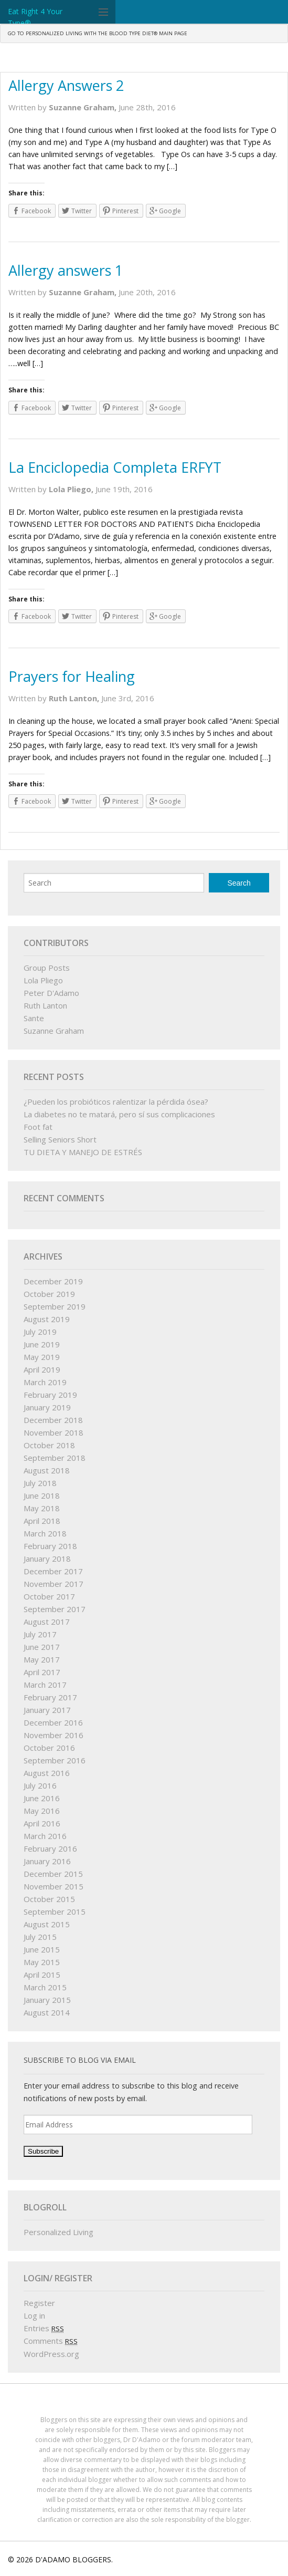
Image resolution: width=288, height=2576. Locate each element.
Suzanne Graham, (84, 107)
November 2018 (53, 1432)
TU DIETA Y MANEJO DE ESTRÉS (83, 1152)
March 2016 (45, 1836)
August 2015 (47, 1924)
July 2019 (40, 1331)
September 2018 (55, 1457)
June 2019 (42, 1344)
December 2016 (53, 1722)
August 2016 (47, 1773)
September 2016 (55, 1760)
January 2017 (47, 1710)
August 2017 (47, 1621)
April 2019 (42, 1369)
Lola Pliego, (72, 489)
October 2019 (49, 1294)
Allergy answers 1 (65, 270)
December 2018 (53, 1420)
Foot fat (38, 1126)
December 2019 (53, 1281)
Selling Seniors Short (60, 1139)
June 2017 (42, 1647)
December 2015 (53, 1873)
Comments (51, 2340)
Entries (44, 2328)
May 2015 (42, 1962)
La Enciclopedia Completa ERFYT (114, 467)
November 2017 (53, 1583)
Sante (34, 1018)
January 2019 (47, 1407)
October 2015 (49, 1899)
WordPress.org (51, 2354)
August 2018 (47, 1470)
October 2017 (49, 1596)
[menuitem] (97, 33)
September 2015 (55, 1911)
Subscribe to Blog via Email (80, 2060)
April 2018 (42, 1520)
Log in (34, 2315)
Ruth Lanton (45, 1005)
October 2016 (49, 1747)
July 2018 (40, 1483)
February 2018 (50, 1546)
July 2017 (40, 1634)
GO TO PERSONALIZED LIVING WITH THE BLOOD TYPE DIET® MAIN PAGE (97, 33)
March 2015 (45, 1987)
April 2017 (42, 1672)
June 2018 (42, 1495)
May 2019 (42, 1357)
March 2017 (45, 1684)
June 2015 (42, 1949)
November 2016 (53, 1735)
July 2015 (40, 1936)
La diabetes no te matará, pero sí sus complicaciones (119, 1114)
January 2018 (47, 1558)
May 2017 (42, 1659)
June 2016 (42, 1798)
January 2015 (47, 2000)
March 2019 (45, 1382)
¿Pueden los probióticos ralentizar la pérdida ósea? (116, 1101)
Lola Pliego (43, 980)
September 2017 (55, 1609)
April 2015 (42, 1974)
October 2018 (49, 1445)
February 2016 (50, 1848)
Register (39, 2303)
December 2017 (53, 1571)
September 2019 (55, 1306)
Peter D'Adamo (51, 993)
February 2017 (50, 1697)
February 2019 (50, 1394)
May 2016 (42, 1810)
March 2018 (45, 1533)
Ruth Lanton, (75, 698)
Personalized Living (58, 2232)
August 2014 (47, 2012)
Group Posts (47, 967)
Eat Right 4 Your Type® (35, 17)
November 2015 (53, 1886)
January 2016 (47, 1861)
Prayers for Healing (71, 676)
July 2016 (40, 1785)
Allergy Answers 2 (66, 85)
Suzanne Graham (54, 1030)
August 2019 (47, 1319)
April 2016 (42, 1823)
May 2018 (42, 1508)
